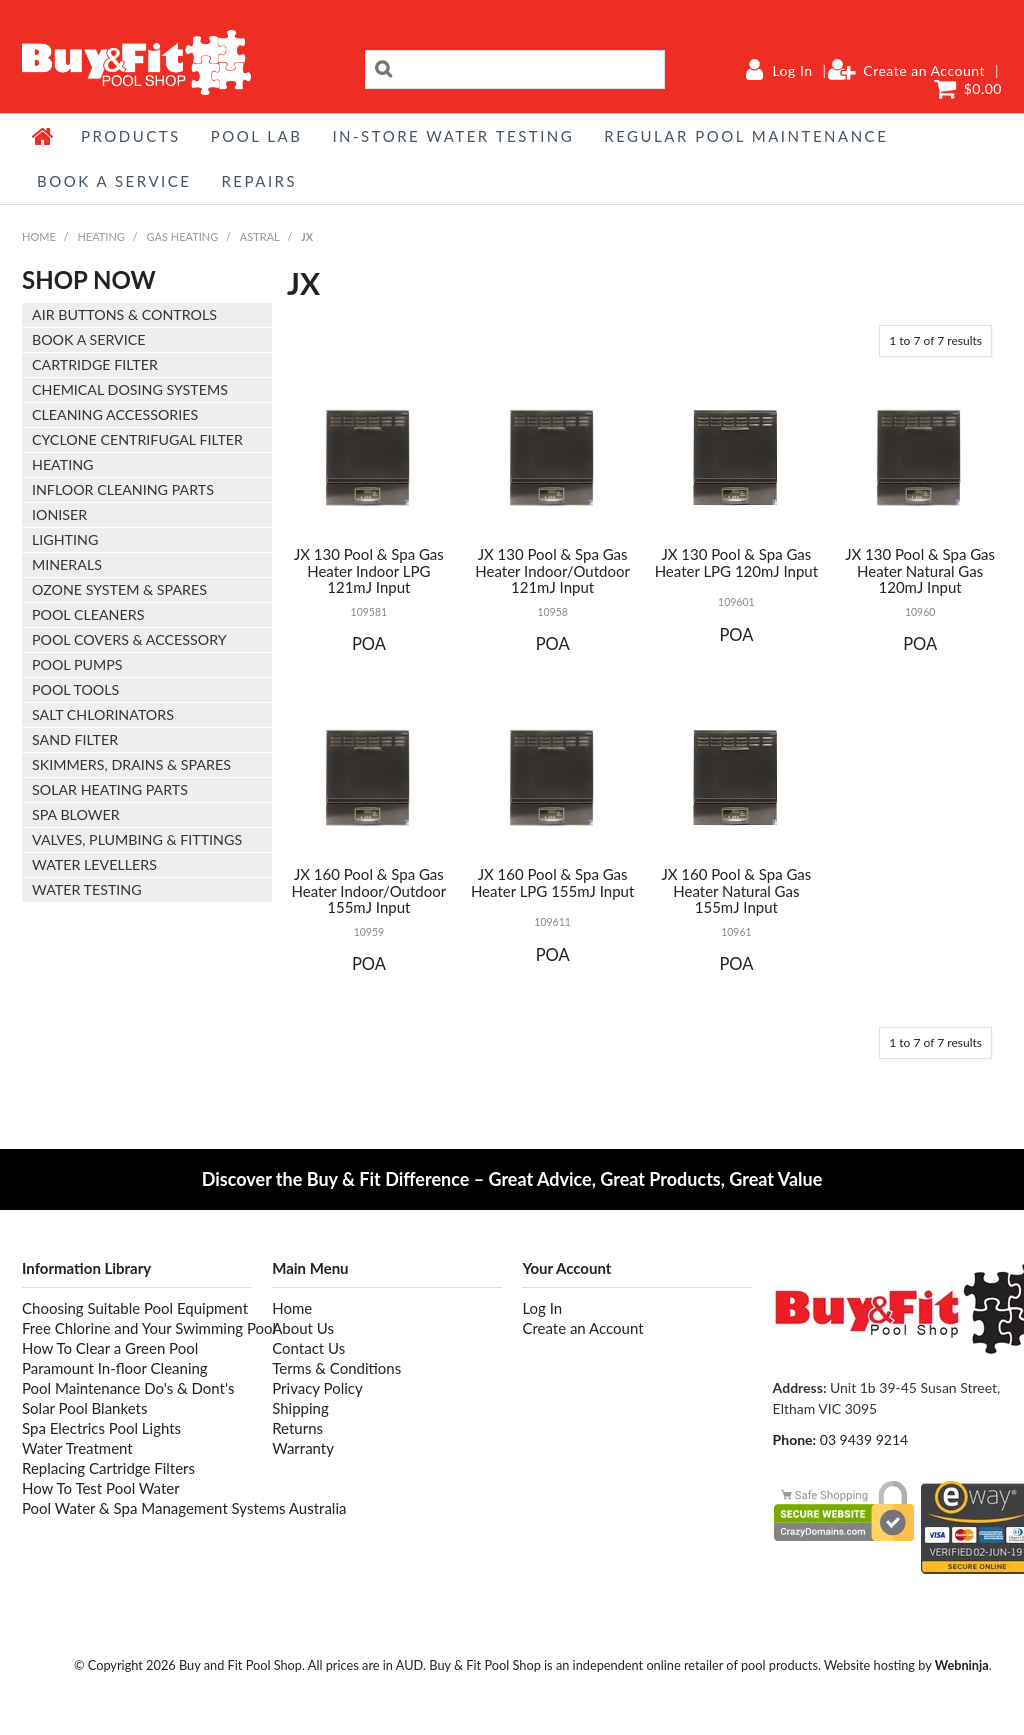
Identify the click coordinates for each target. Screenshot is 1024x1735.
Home (44, 136)
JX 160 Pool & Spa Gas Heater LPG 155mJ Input (552, 882)
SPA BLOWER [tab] (76, 814)
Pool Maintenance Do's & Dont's (128, 1388)
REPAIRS (259, 181)
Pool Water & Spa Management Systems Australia (136, 1508)
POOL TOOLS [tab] (75, 689)
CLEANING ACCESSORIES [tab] (115, 414)
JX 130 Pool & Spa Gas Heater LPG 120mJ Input (736, 562)
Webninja (962, 1665)
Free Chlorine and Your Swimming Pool (136, 1328)
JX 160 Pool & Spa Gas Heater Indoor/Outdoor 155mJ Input (369, 890)
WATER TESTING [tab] (87, 889)
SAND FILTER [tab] (75, 739)
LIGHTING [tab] (65, 539)
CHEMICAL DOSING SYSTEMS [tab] (130, 389)
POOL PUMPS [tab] (77, 664)
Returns (297, 1428)
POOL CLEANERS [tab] (88, 614)
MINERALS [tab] (67, 564)
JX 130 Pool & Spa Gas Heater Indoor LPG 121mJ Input (369, 570)
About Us (303, 1328)
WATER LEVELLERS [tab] (94, 864)
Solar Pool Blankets (84, 1408)
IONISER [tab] (59, 514)
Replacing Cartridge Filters (108, 1468)
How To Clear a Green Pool (110, 1348)
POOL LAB (257, 136)
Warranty (303, 1448)
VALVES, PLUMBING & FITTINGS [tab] (137, 839)
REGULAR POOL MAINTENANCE (746, 136)
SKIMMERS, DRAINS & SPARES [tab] (131, 764)
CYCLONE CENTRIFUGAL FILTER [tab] (137, 439)
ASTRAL (260, 236)
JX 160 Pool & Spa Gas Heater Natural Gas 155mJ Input (736, 890)
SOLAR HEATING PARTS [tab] (110, 789)
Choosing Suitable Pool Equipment (135, 1308)
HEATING (100, 236)
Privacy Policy (317, 1388)
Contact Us (308, 1348)
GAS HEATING (183, 236)
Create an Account (924, 71)
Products (131, 136)
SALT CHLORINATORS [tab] (103, 714)
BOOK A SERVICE (114, 181)
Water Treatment (77, 1448)
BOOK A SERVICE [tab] (88, 339)
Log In (792, 71)
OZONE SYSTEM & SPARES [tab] (119, 589)
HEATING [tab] (62, 464)
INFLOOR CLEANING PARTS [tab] (123, 489)
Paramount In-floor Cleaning (115, 1368)
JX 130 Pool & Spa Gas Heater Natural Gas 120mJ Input (920, 570)
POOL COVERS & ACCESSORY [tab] (129, 639)
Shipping (300, 1408)
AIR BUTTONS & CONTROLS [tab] (124, 314)
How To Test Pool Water (101, 1488)
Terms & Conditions (336, 1368)
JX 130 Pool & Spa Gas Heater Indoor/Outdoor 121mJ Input (552, 570)
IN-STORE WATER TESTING (453, 136)
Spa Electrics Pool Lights (101, 1428)
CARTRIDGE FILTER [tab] (95, 364)
